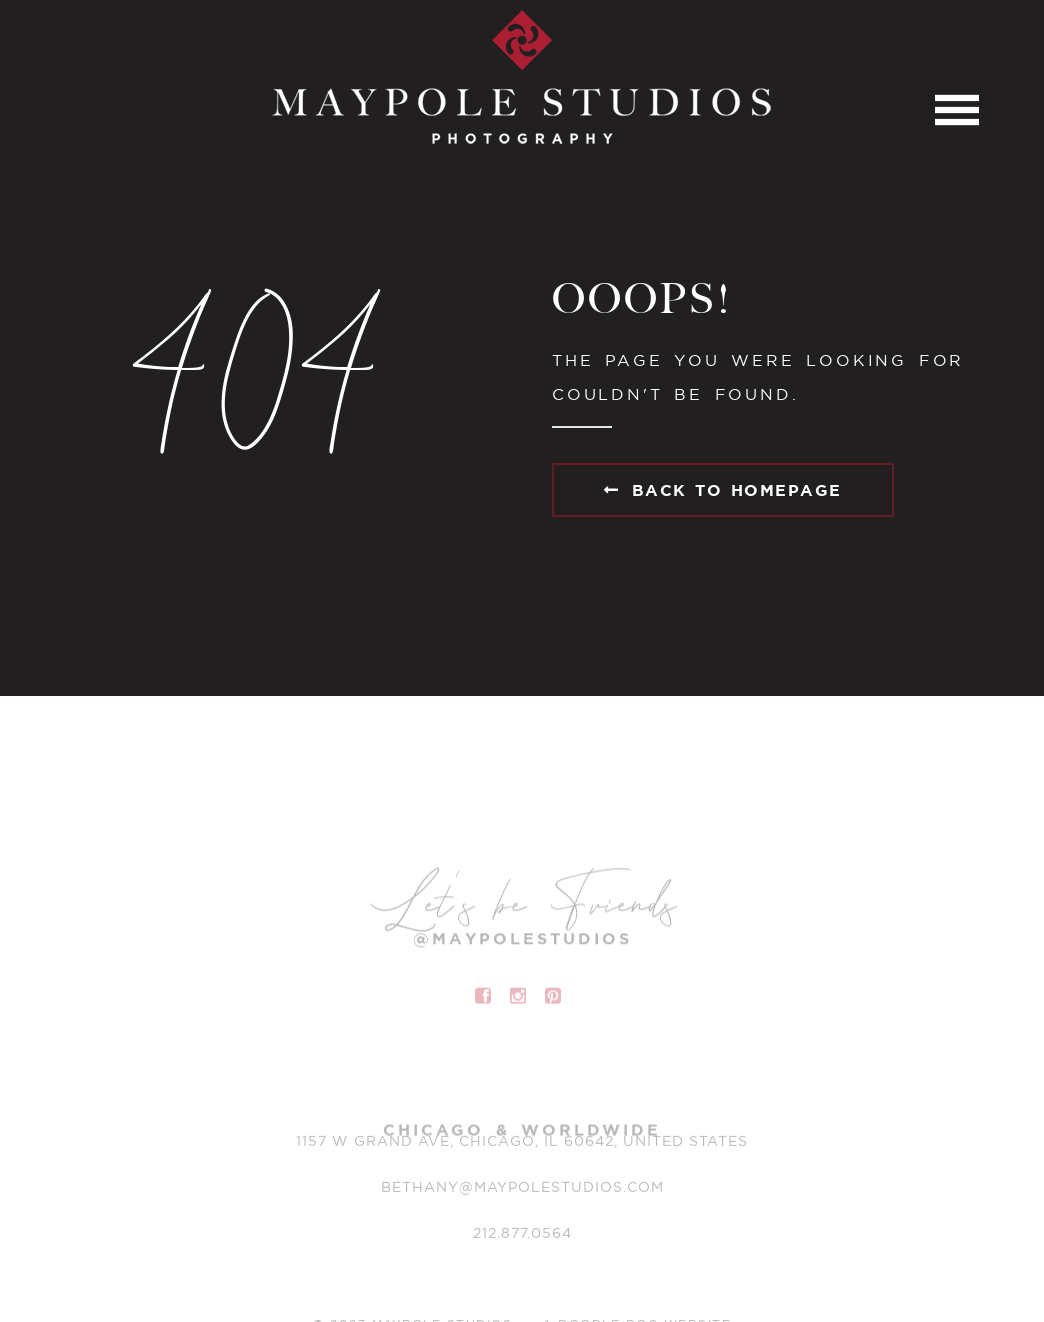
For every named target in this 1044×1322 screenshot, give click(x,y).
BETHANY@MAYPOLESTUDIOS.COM (522, 1190)
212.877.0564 (522, 1236)
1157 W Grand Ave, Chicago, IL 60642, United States (522, 1144)
